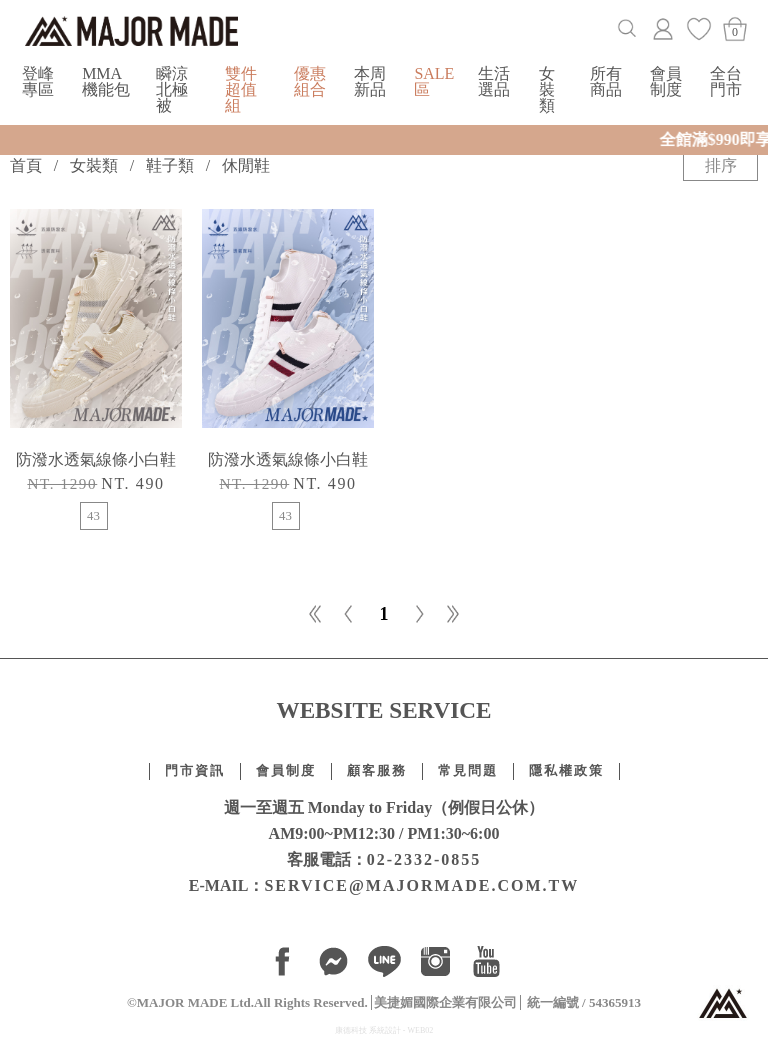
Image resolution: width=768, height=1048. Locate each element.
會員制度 (666, 81)
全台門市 (726, 81)
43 (93, 516)
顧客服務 (377, 771)
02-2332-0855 (424, 859)
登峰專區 (38, 81)
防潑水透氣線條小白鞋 (96, 459)
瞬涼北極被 (172, 89)
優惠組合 (310, 81)
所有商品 (606, 81)
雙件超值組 (241, 89)
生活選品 (494, 81)
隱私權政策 (566, 771)
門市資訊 (195, 771)
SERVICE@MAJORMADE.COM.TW (421, 885)
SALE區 (434, 81)
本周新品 (370, 81)
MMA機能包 (106, 81)
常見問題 (468, 771)
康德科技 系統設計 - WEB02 (384, 1030)
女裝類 (547, 89)
